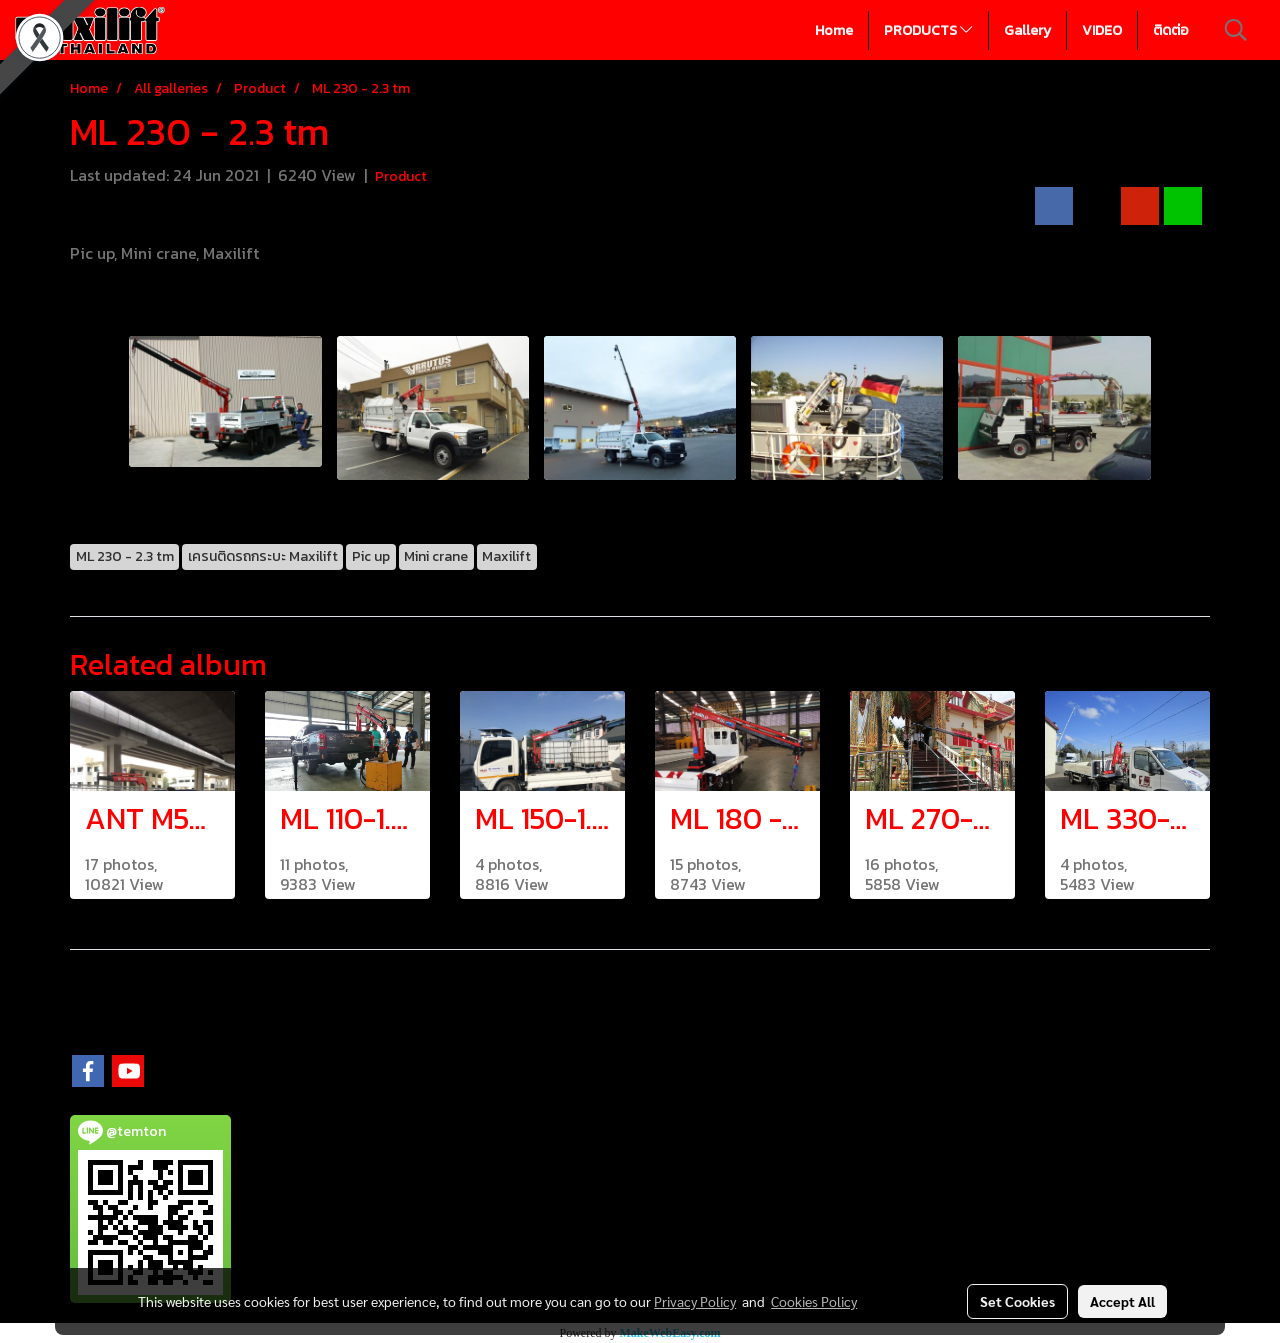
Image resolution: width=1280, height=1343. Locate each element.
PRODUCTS (928, 30)
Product (401, 176)
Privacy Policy (695, 1301)
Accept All (1122, 1301)
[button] (1236, 30)
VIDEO (1102, 30)
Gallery (1027, 30)
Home (834, 30)
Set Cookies (1017, 1301)
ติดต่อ (1171, 30)
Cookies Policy (814, 1301)
